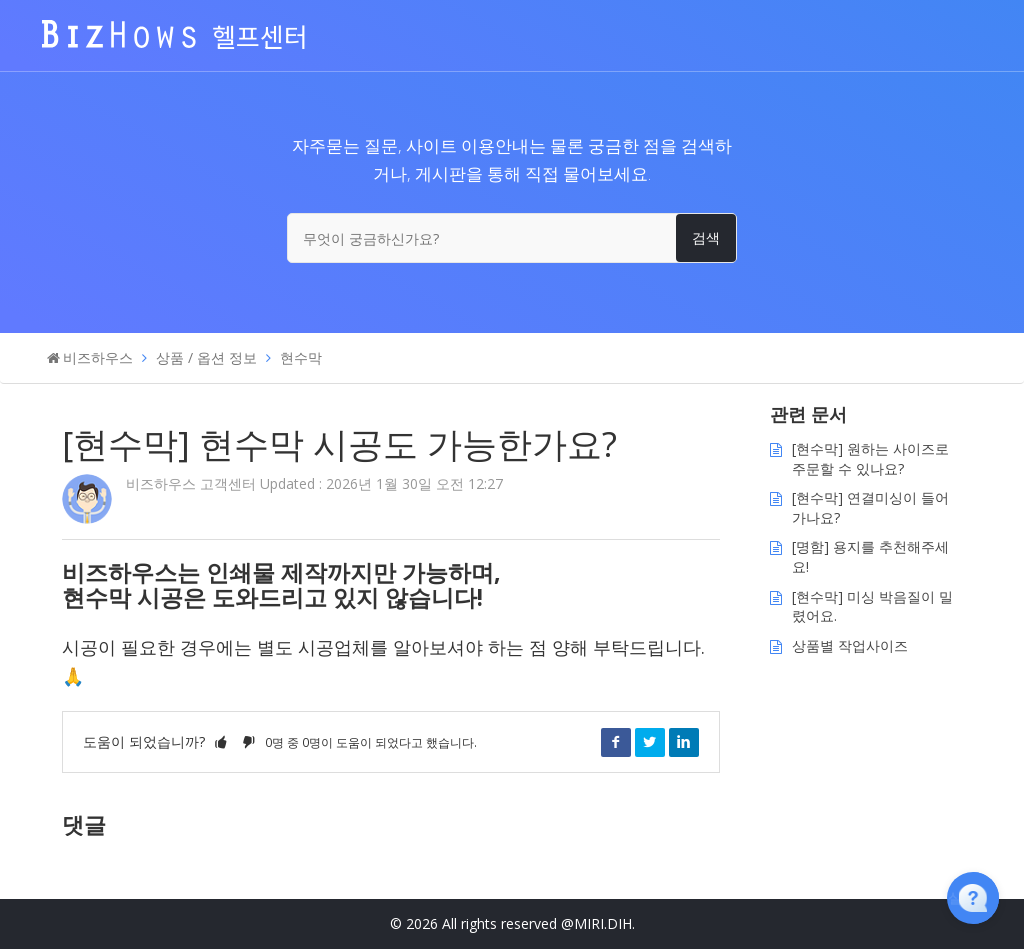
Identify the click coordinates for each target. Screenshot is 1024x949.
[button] (221, 741)
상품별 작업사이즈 (850, 645)
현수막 (301, 357)
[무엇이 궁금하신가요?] (512, 238)
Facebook (616, 742)
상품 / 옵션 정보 (206, 357)
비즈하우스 (98, 357)
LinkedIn (684, 742)
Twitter (650, 742)
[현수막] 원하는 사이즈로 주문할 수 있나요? (870, 458)
